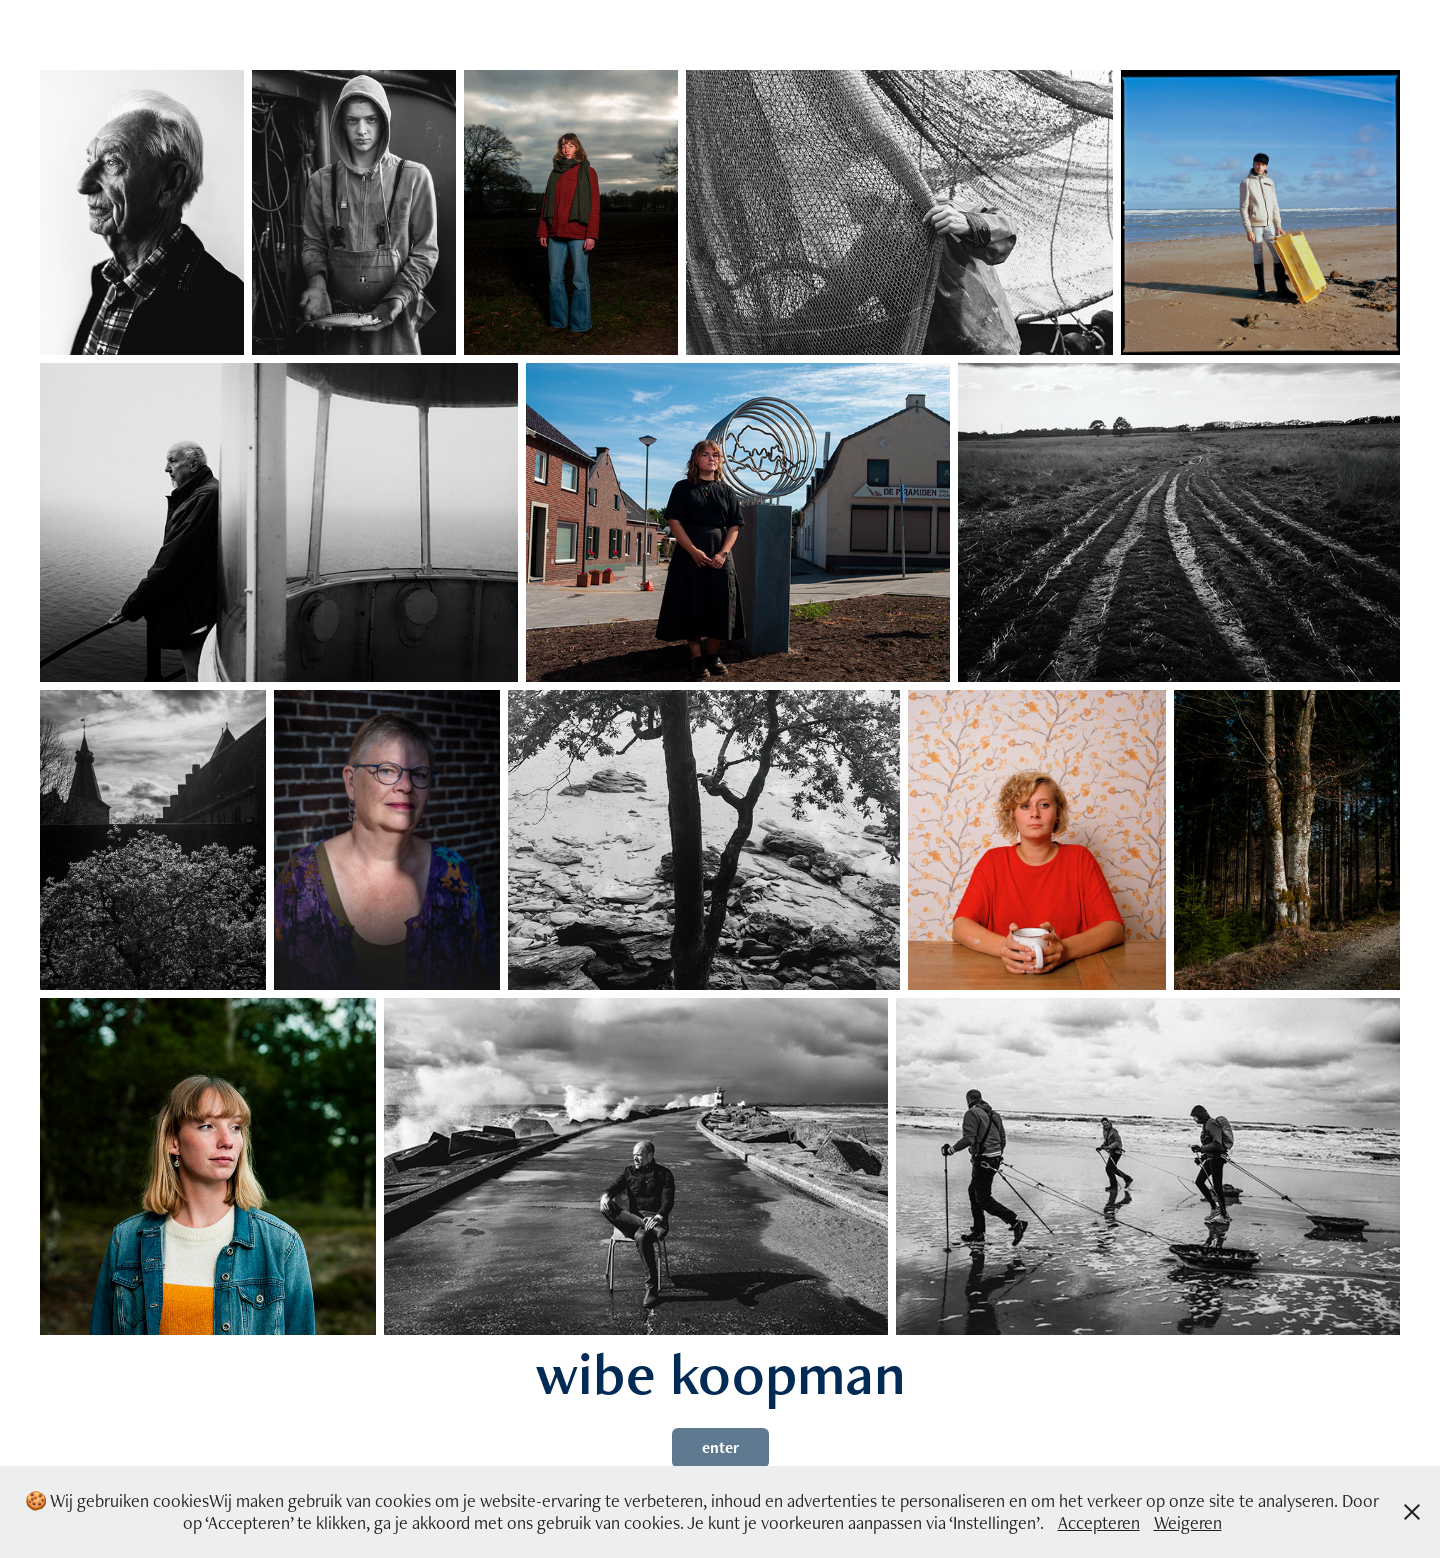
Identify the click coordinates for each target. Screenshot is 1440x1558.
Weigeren (1188, 1522)
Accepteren (1099, 1522)
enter (720, 1447)
